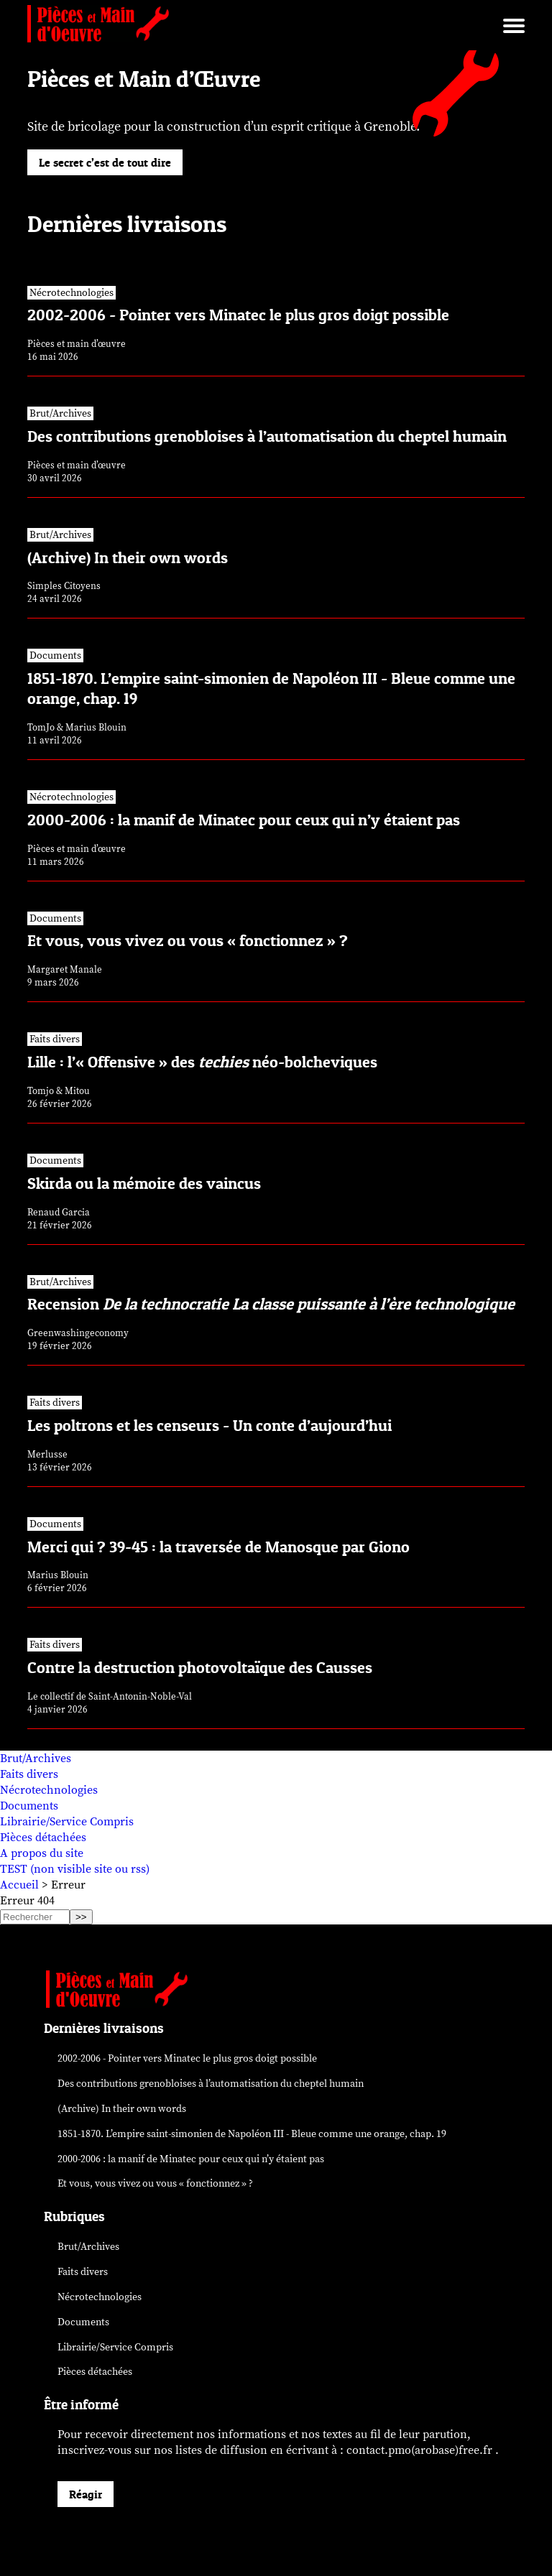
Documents (29, 1806)
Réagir (85, 2494)
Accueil (19, 1885)
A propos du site (41, 1853)
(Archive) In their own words (122, 2109)
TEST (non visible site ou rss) (75, 1869)
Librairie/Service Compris (67, 1822)
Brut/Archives (35, 1758)
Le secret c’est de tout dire (105, 162)
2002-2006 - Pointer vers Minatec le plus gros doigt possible (187, 2058)
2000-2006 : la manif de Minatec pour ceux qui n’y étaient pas (191, 2159)
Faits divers (29, 1774)
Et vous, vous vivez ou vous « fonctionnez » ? (155, 2183)
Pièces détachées (43, 1837)
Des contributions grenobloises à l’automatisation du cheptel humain (211, 2083)
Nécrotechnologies (49, 1790)
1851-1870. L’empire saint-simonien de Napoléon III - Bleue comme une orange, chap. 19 (252, 2134)
